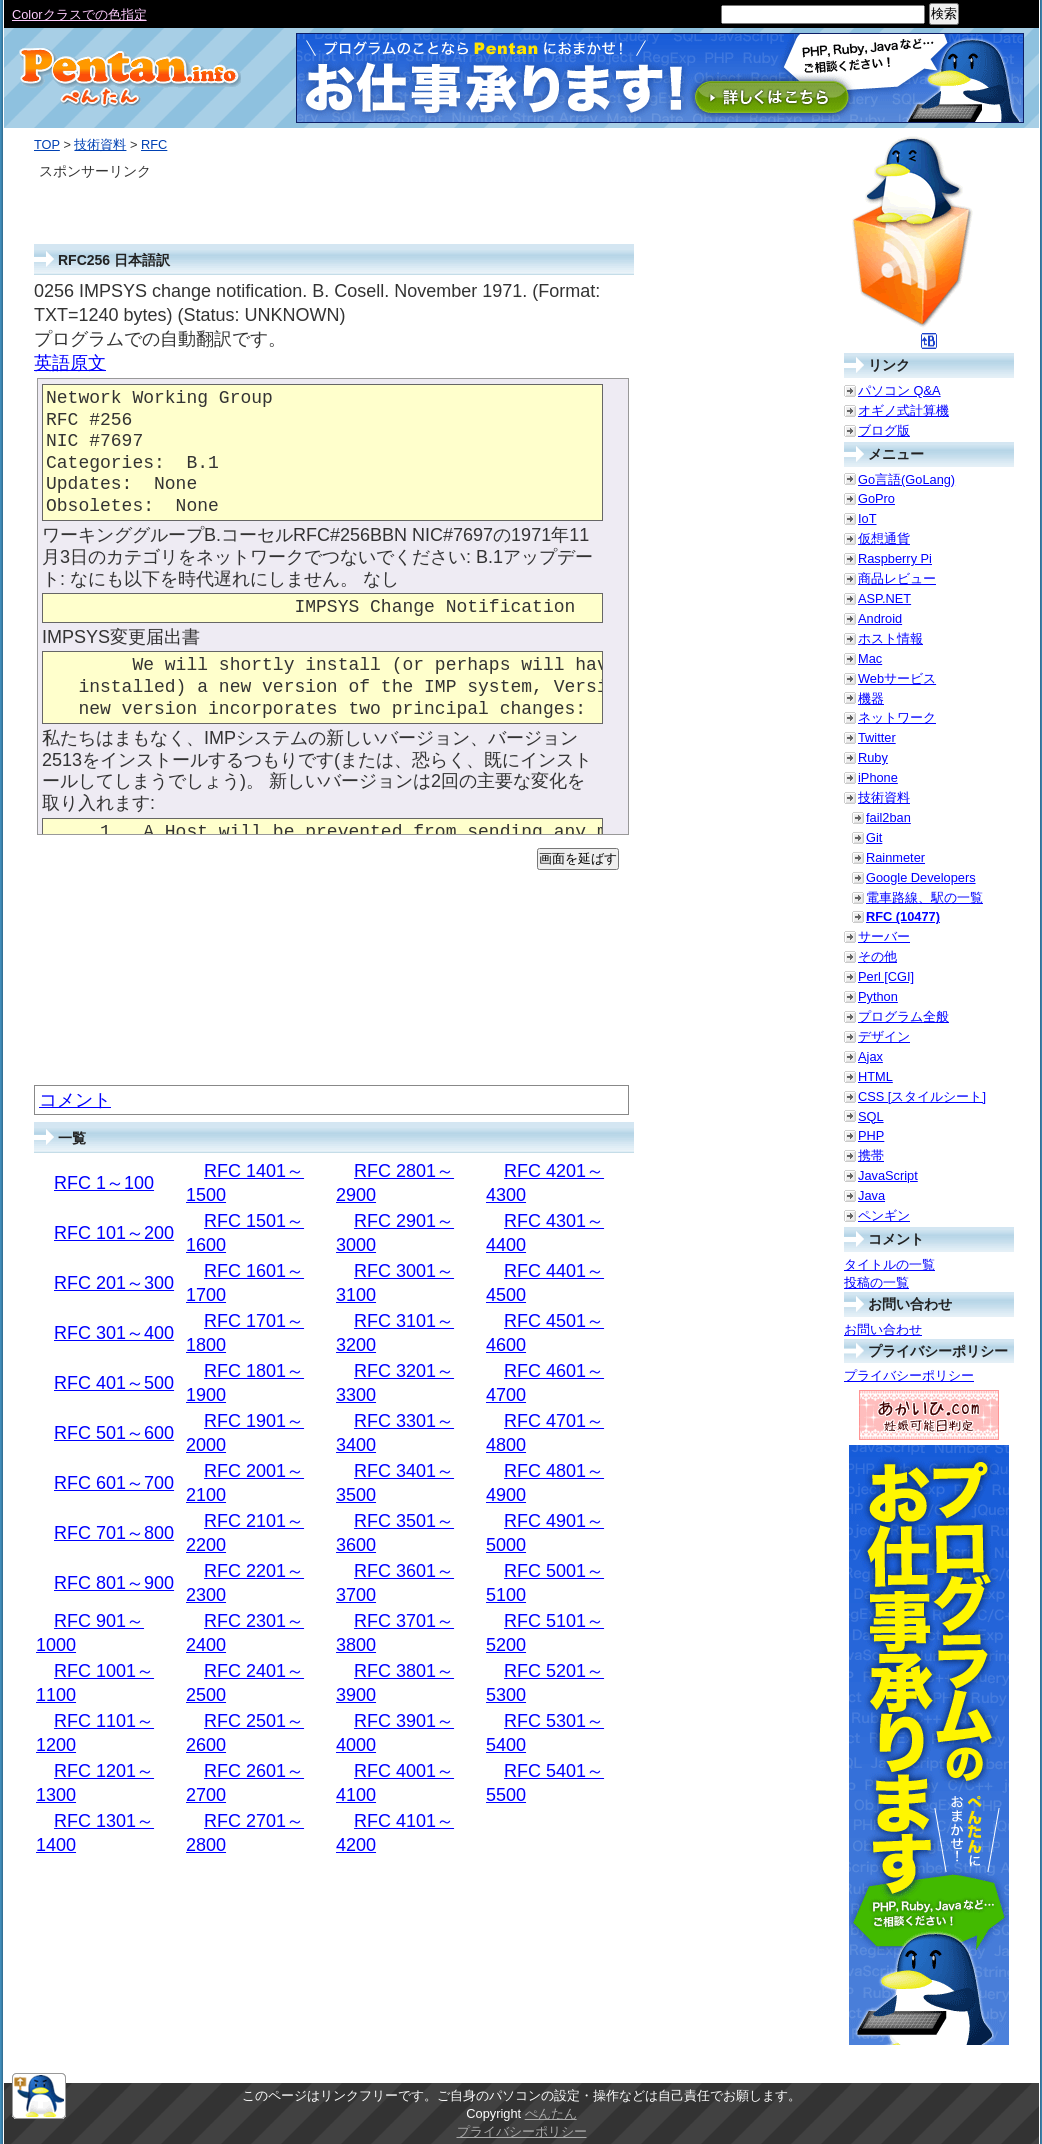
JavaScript (888, 1175)
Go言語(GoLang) (906, 479)
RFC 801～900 (114, 1583)
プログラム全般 (903, 1016)
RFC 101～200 (114, 1233)
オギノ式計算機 (903, 410)
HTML (875, 1076)
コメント (75, 1100)
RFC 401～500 (114, 1383)
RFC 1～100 (104, 1183)
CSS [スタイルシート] (922, 1096)
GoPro (876, 498)
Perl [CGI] (886, 976)
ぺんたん (551, 2113)
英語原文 (70, 363)
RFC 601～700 (114, 1483)
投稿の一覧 (876, 1282)
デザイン (884, 1036)
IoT (867, 518)
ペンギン (884, 1215)
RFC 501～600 (114, 1433)
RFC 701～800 (114, 1533)
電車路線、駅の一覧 (924, 897)
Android (880, 618)
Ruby (873, 757)
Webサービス (897, 678)
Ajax (870, 1056)
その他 (877, 956)
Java (871, 1195)
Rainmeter (895, 857)
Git (874, 837)
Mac (870, 658)
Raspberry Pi (895, 558)
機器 (871, 698)
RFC (154, 144)
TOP (47, 144)
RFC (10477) (903, 916)
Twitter (877, 737)
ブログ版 (884, 430)
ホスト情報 (890, 638)
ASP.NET (884, 598)
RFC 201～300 (114, 1283)
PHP (871, 1135)
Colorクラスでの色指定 (79, 14)
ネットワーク (897, 717)
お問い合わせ (883, 1329)
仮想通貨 (884, 538)
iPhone (878, 777)
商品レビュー (897, 578)
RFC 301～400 (114, 1333)
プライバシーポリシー (909, 1375)
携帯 (871, 1155)
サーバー (884, 936)
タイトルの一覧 (889, 1264)
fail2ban (888, 817)
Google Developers (921, 877)
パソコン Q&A (899, 390)
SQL (871, 1116)
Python (878, 996)
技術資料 (100, 144)
